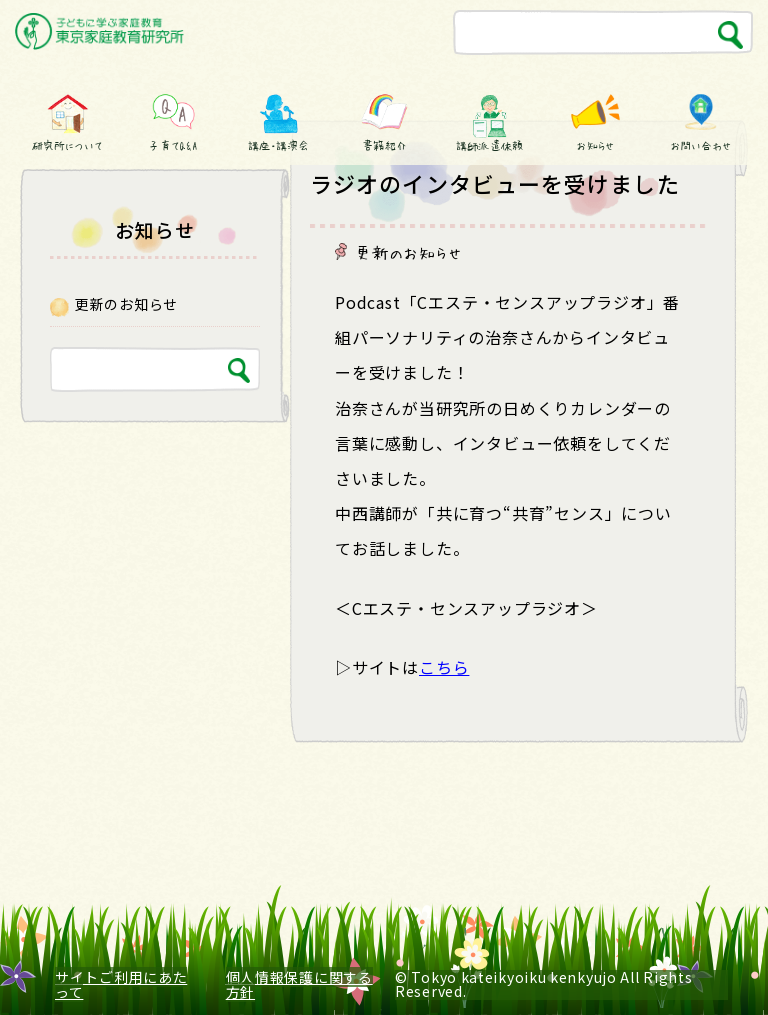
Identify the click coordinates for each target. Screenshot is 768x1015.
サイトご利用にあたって (121, 984)
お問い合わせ (701, 145)
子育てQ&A (173, 145)
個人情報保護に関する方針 (299, 984)
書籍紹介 (384, 145)
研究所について (67, 145)
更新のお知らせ (409, 252)
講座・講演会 (279, 145)
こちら (444, 667)
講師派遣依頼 (489, 145)
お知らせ (595, 145)
